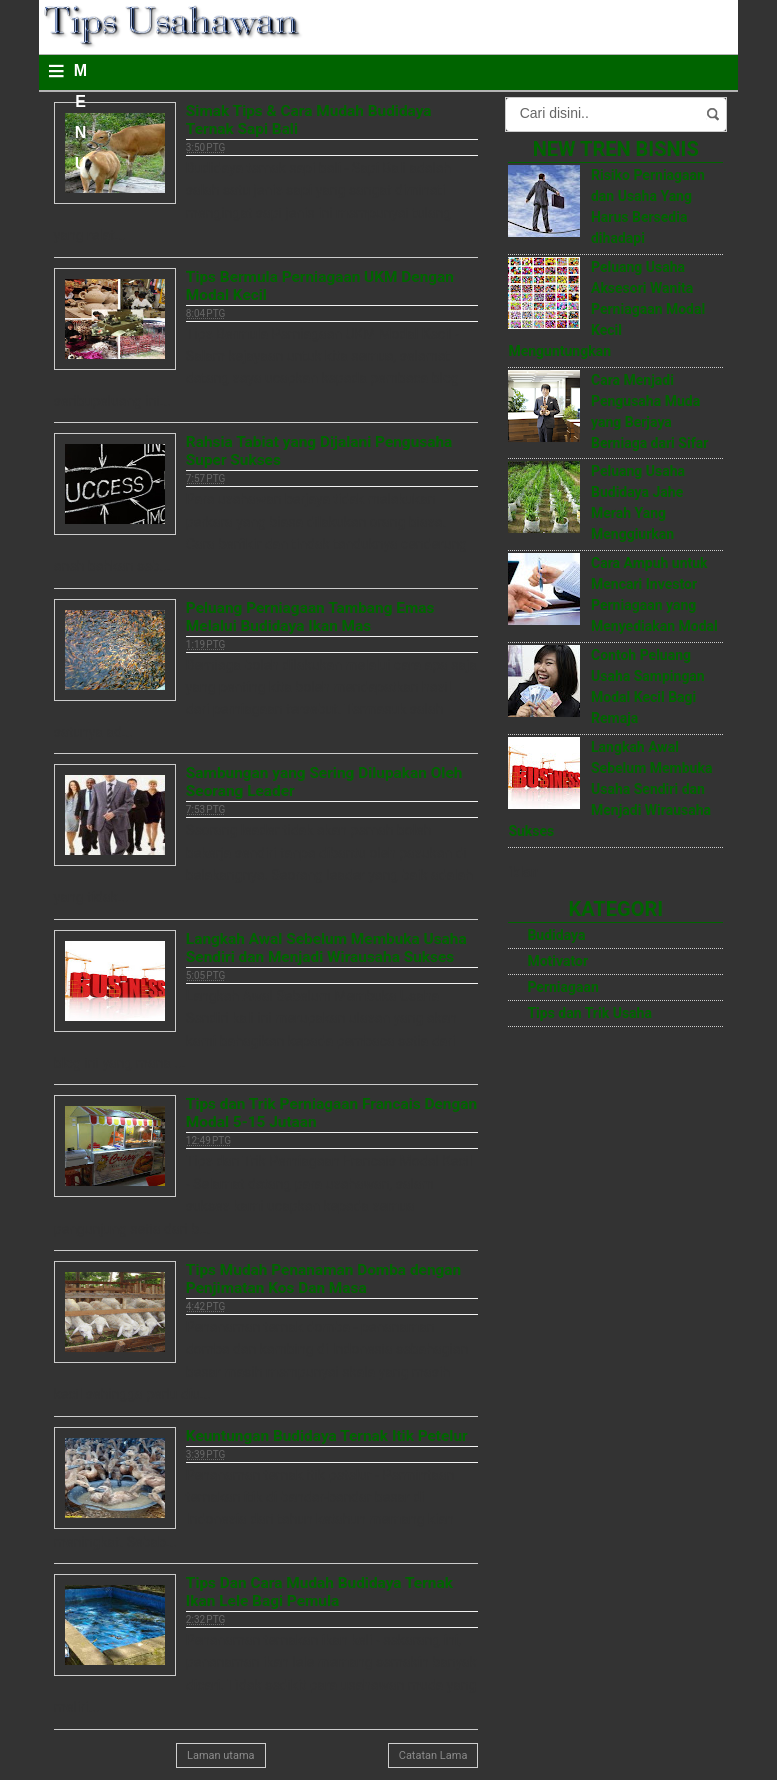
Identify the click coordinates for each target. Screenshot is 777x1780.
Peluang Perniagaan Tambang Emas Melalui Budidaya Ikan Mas (310, 617)
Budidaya (556, 935)
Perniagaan (563, 987)
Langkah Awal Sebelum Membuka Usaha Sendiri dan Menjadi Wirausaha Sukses (326, 948)
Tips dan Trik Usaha (589, 1013)
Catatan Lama (433, 1755)
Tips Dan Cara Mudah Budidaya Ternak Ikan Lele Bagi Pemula (319, 1592)
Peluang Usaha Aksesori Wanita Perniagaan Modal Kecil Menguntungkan (606, 309)
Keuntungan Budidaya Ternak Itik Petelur (327, 1436)
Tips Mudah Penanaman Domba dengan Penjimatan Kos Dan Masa (323, 1279)
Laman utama (221, 1755)
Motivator (557, 961)
